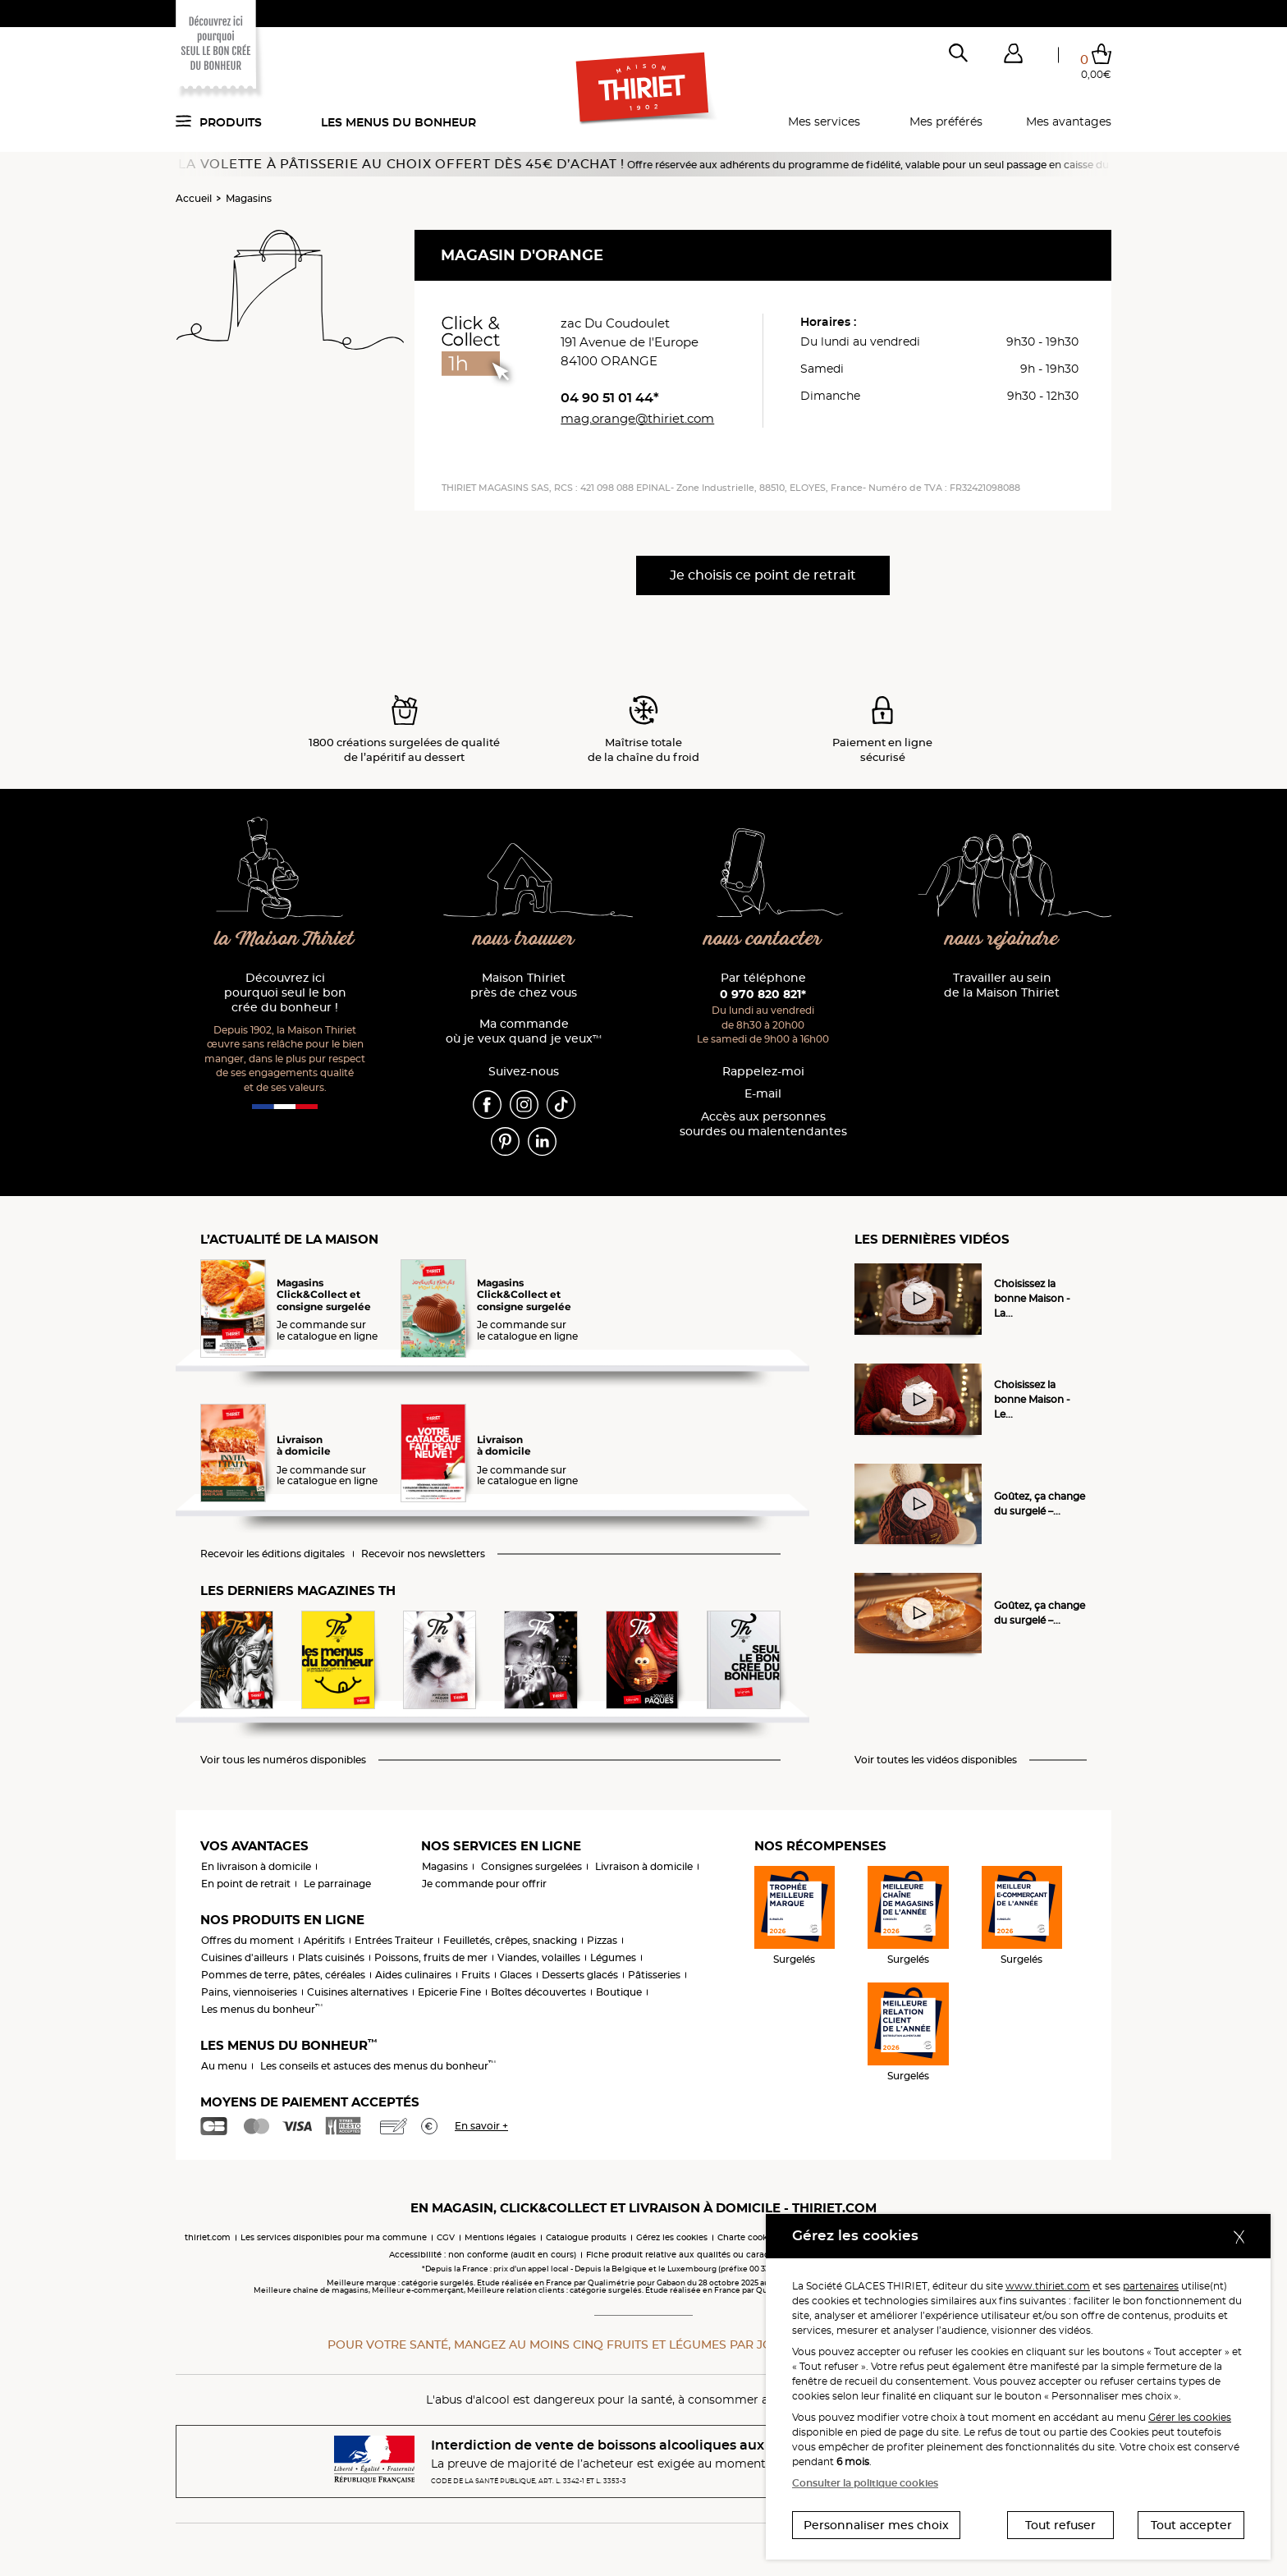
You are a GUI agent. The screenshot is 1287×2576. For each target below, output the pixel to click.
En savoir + (481, 2126)
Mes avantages (1068, 121)
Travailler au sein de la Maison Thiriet (1002, 985)
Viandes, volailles (538, 1957)
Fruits (475, 1975)
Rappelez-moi (763, 1072)
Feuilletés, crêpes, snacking (510, 1940)
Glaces (516, 1975)
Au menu (224, 2066)
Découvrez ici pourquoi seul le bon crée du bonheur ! (285, 993)
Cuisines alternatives (357, 1992)
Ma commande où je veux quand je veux (524, 1031)
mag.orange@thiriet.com (637, 418)
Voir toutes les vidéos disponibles (935, 1760)
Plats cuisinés (331, 1957)
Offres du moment (247, 1940)
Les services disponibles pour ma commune (333, 2237)
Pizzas (602, 1940)
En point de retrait (246, 1883)
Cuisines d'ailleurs (244, 1957)
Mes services (824, 121)
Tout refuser (1060, 2525)
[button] (1013, 57)
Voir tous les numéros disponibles (283, 1760)
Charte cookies (748, 2237)
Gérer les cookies (1189, 2417)
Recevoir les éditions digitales (272, 1554)
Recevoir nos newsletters (423, 1554)
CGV (446, 2237)
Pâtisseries (654, 1975)
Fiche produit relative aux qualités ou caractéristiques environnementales (742, 2254)
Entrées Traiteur (394, 1940)
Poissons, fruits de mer (431, 1957)
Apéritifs (324, 1940)
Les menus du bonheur (398, 122)
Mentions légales (500, 2237)
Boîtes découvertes (538, 1992)
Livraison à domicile (644, 1866)
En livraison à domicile (256, 1866)
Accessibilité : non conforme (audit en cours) (482, 2254)
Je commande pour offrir (484, 1883)
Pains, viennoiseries (249, 1992)
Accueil (194, 198)
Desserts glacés (580, 1975)
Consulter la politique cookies (865, 2483)
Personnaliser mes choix (876, 2525)
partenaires (1151, 2286)
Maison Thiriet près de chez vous (523, 985)
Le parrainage (337, 1883)
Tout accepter (1191, 2525)
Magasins (249, 198)
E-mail (762, 1094)
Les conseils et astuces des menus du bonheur (378, 2066)
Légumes (613, 1957)
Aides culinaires (413, 1975)
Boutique (619, 1992)
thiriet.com (208, 2237)
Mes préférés (945, 121)
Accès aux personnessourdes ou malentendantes (763, 1124)
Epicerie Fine (449, 1992)
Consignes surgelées (531, 1866)
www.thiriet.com (1047, 2286)
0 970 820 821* (763, 994)
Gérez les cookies (672, 2237)
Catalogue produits (586, 2237)
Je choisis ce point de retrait (763, 575)
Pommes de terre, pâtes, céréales (283, 1975)
